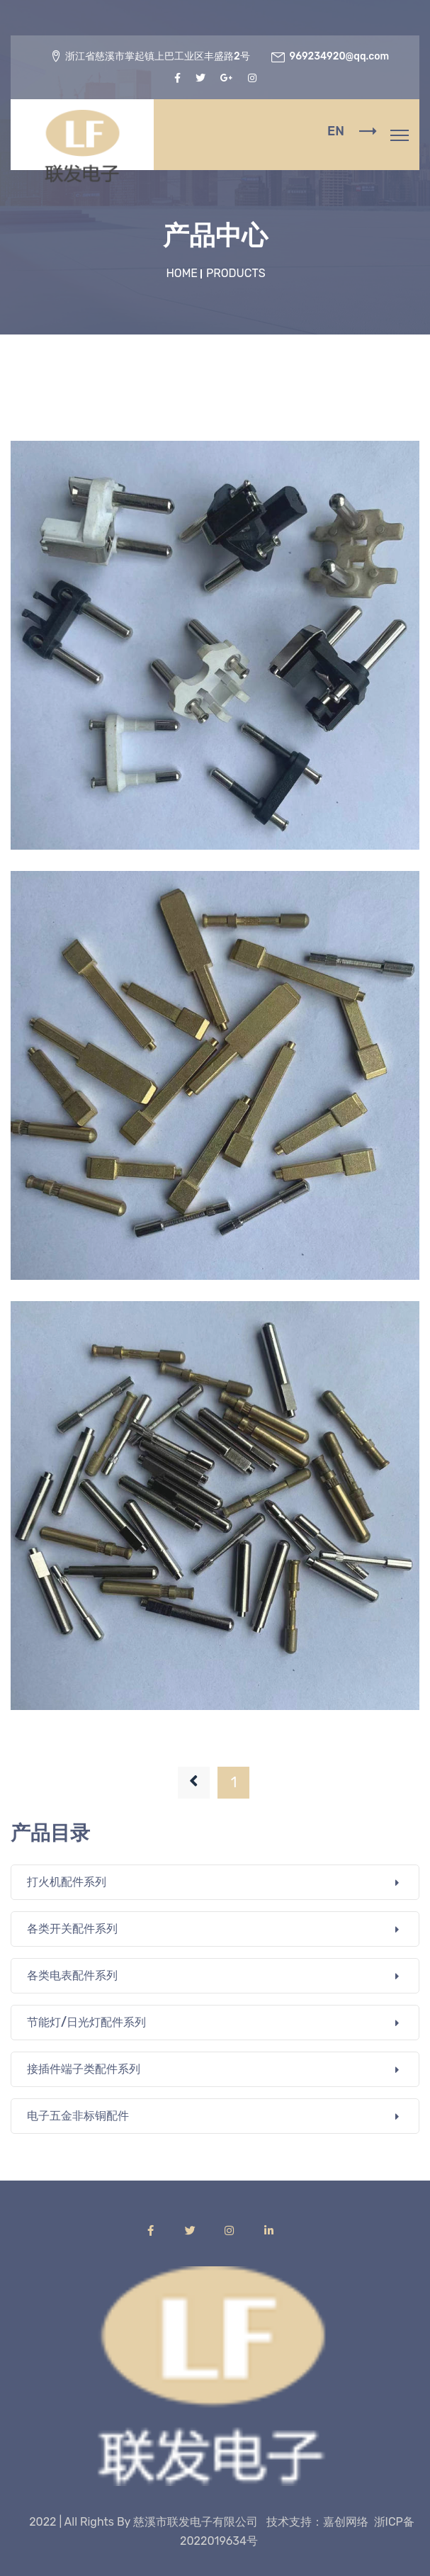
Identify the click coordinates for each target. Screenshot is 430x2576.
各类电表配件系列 (72, 1975)
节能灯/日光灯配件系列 (86, 2022)
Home (183, 273)
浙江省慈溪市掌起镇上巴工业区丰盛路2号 (157, 56)
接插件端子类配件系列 (83, 2069)
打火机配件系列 (66, 1882)
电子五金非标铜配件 (78, 2115)
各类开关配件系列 (72, 1928)
